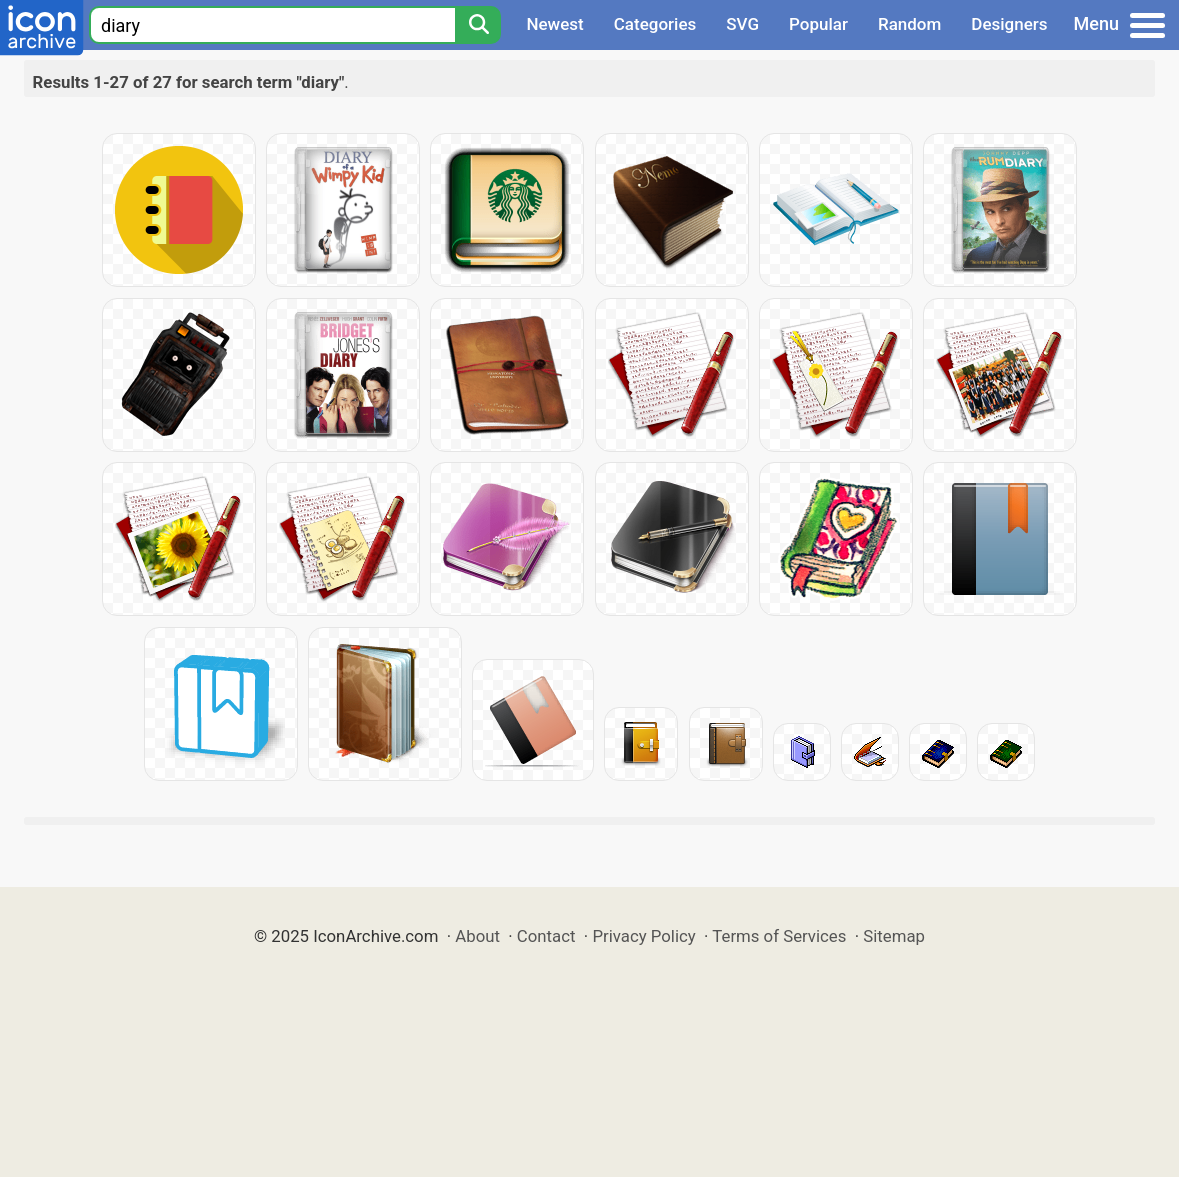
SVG (742, 24)
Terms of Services (779, 936)
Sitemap (894, 936)
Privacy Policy (643, 936)
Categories (655, 24)
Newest (554, 24)
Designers (1009, 24)
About (477, 936)
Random (909, 24)
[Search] (478, 25)
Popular (818, 24)
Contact (546, 936)
